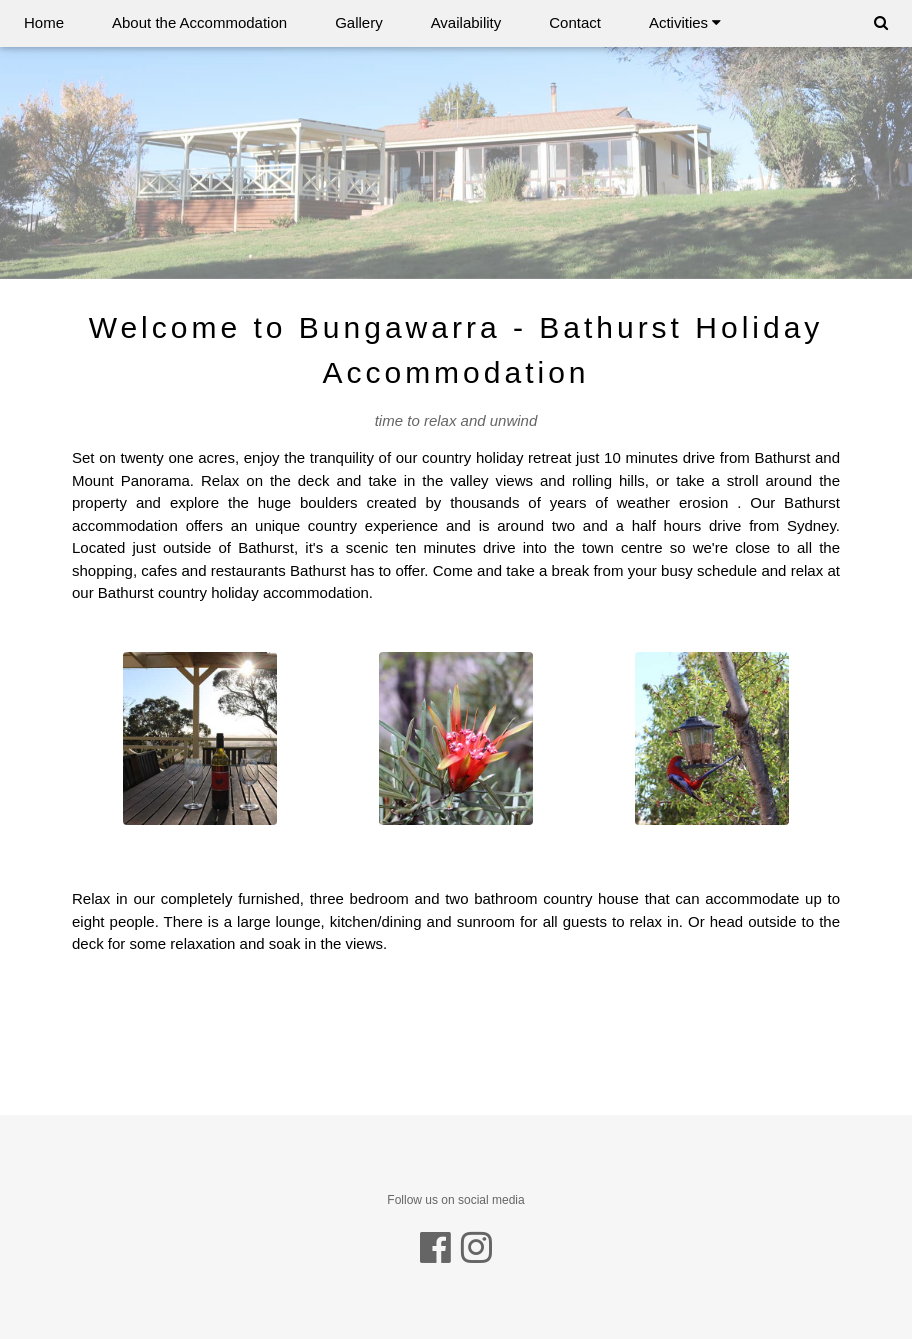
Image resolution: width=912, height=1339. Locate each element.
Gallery (359, 22)
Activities (685, 22)
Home (44, 22)
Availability (466, 22)
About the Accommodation (199, 22)
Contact (575, 22)
